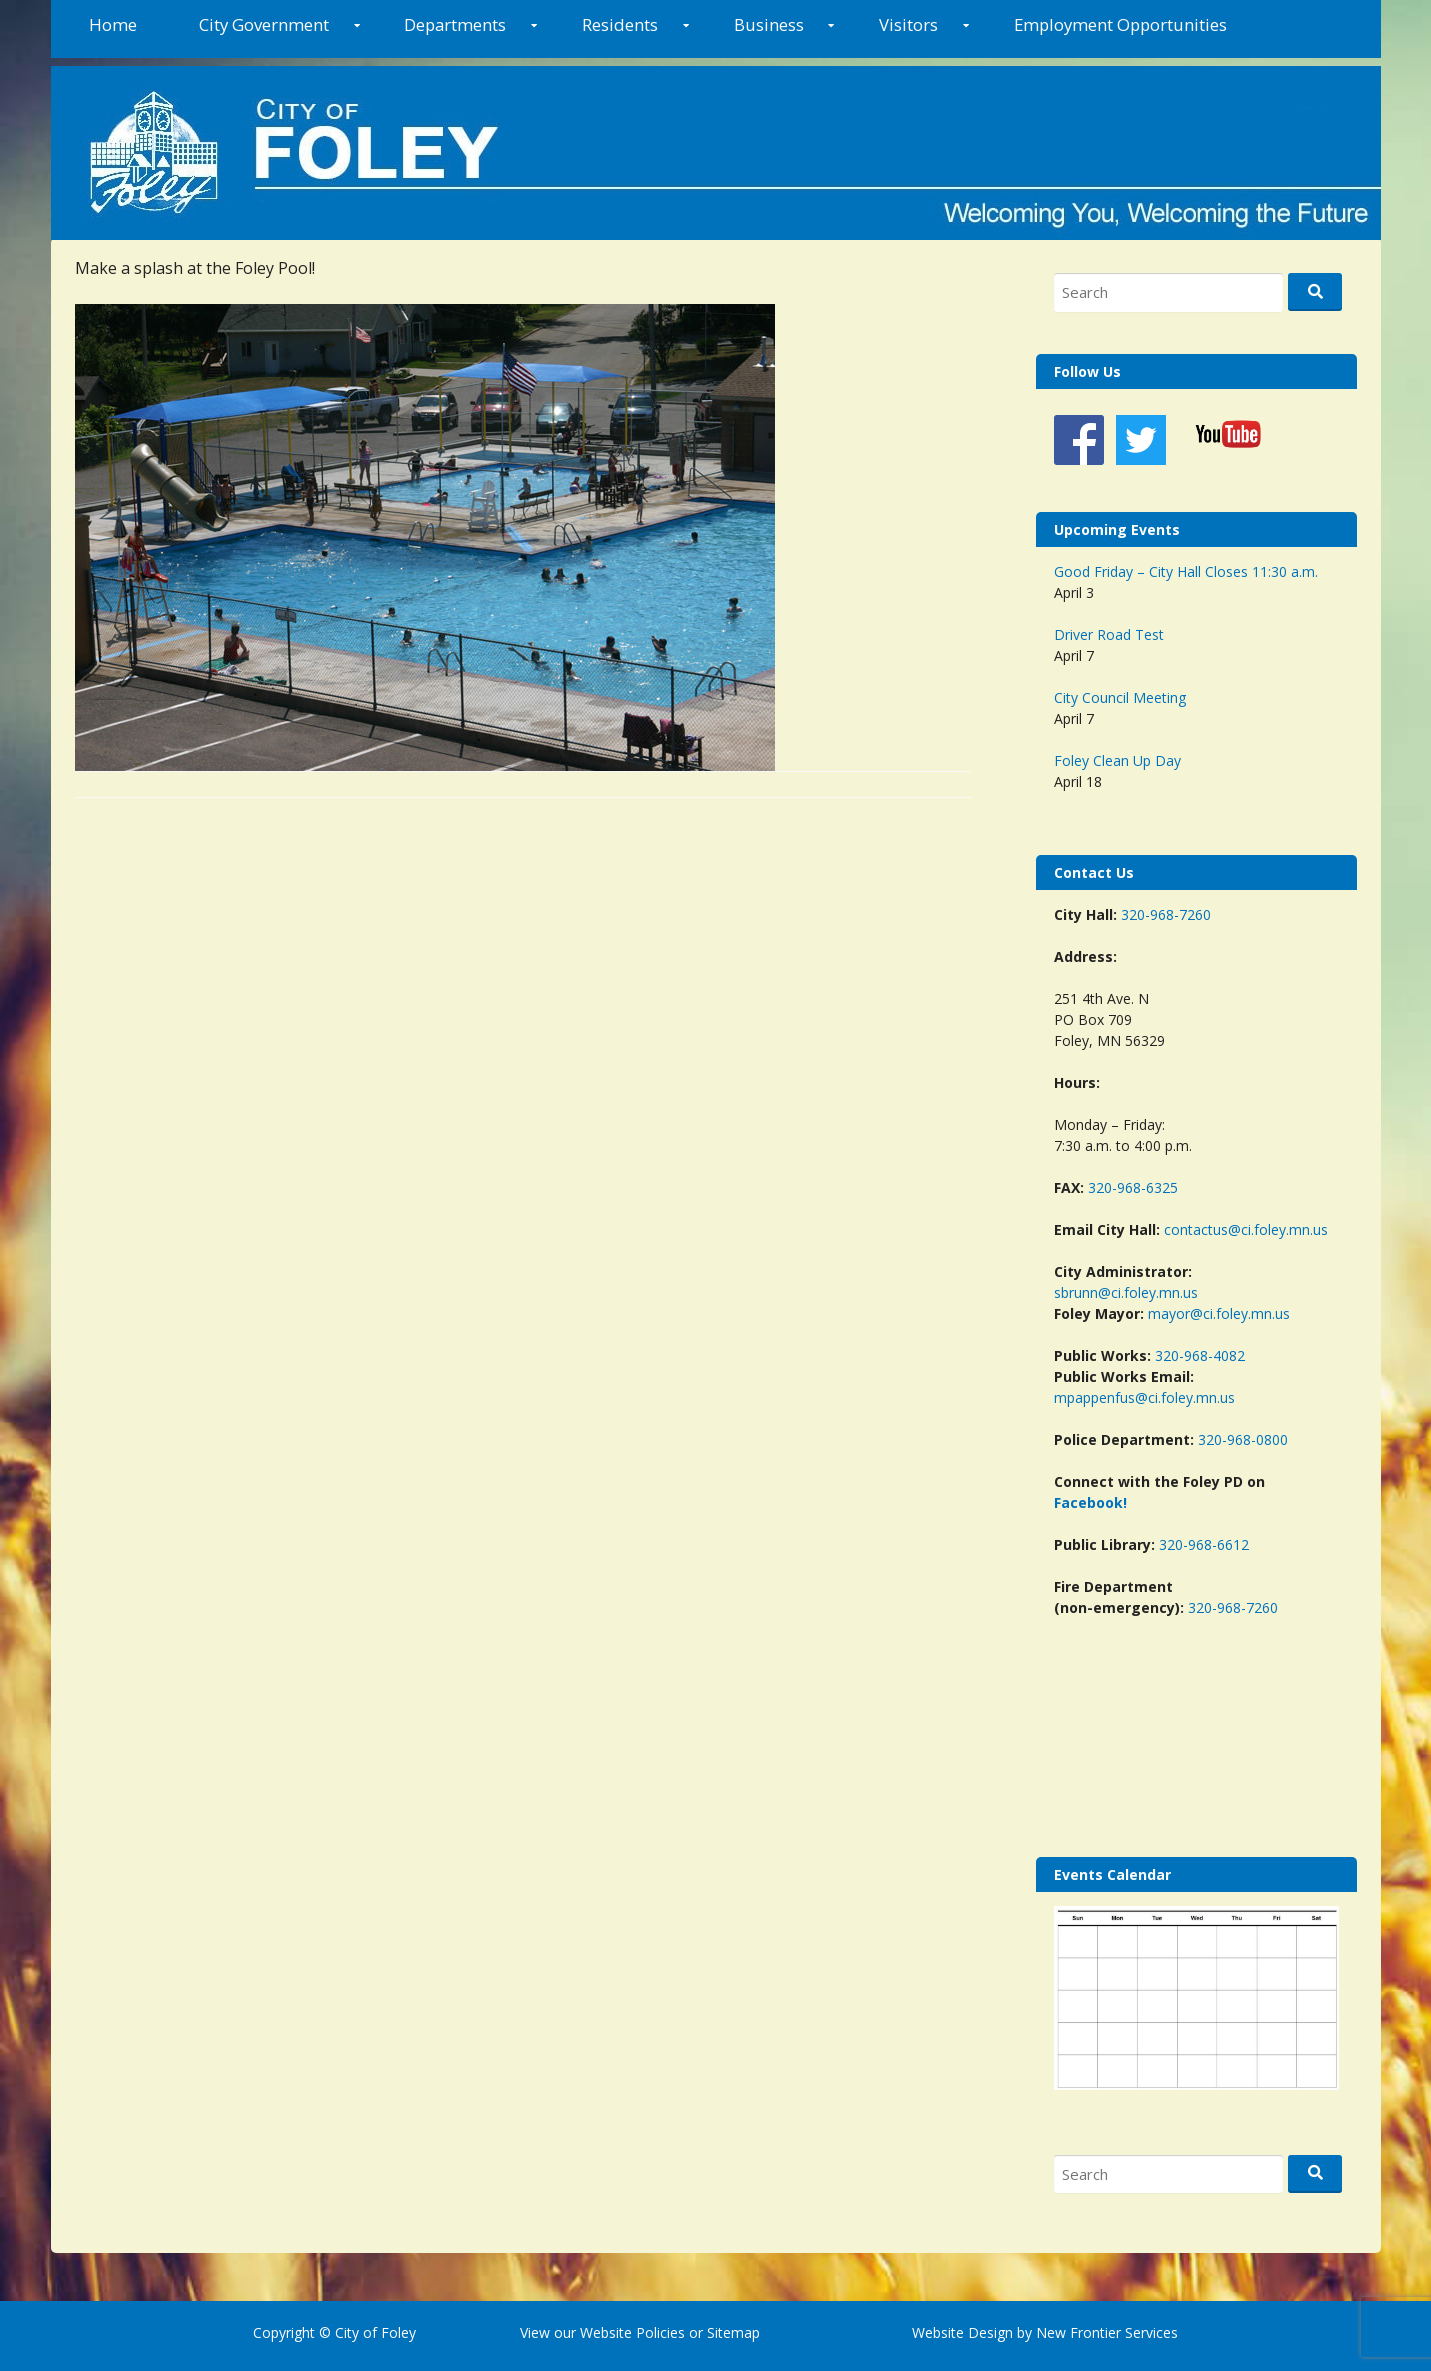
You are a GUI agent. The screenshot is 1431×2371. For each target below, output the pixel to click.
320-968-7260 (1166, 914)
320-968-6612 (1204, 1544)
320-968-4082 (1200, 1355)
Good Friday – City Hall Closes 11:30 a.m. (1186, 571)
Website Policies (632, 2332)
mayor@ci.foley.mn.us (1219, 1313)
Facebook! (1090, 1502)
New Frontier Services (1107, 2332)
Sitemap (731, 2332)
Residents (620, 24)
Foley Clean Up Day (1117, 760)
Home (113, 24)
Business (769, 24)
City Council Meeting (1120, 697)
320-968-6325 (1133, 1187)
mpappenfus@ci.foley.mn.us (1144, 1397)
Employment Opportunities (1120, 24)
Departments (455, 24)
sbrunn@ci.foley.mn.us (1126, 1292)
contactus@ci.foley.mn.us (1246, 1229)
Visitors (908, 24)
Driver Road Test (1109, 634)
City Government (264, 24)
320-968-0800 (1243, 1439)
